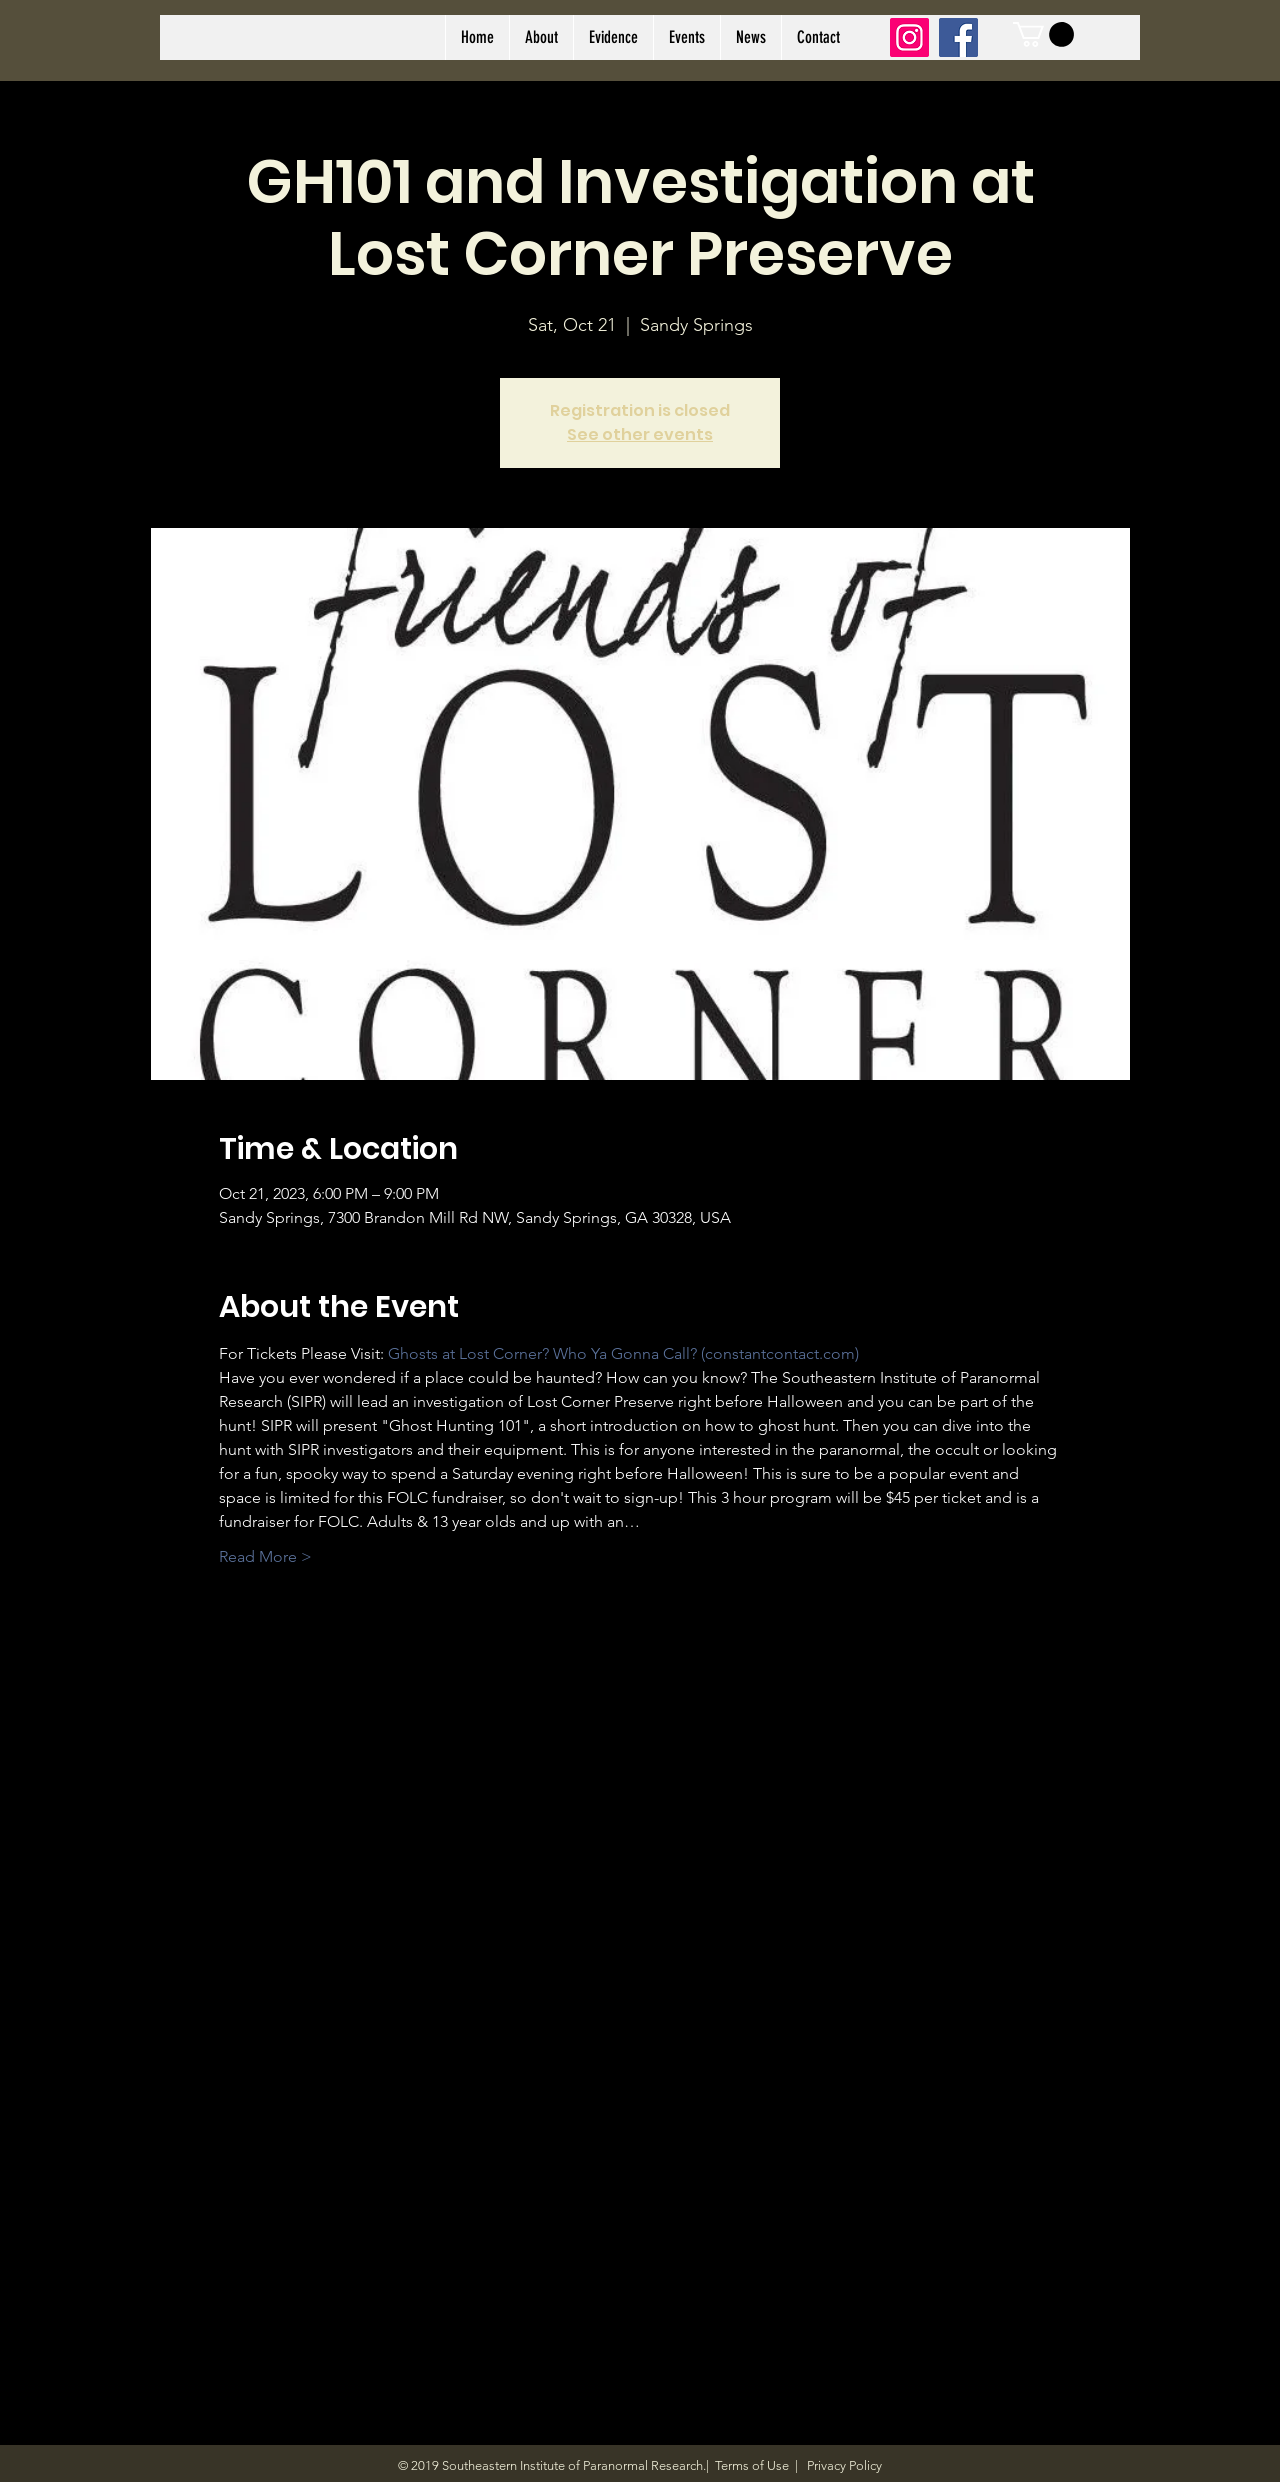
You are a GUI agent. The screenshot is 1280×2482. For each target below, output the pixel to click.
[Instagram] (909, 37)
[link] (1043, 34)
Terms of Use (752, 2465)
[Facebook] (958, 37)
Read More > (265, 1556)
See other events (640, 434)
